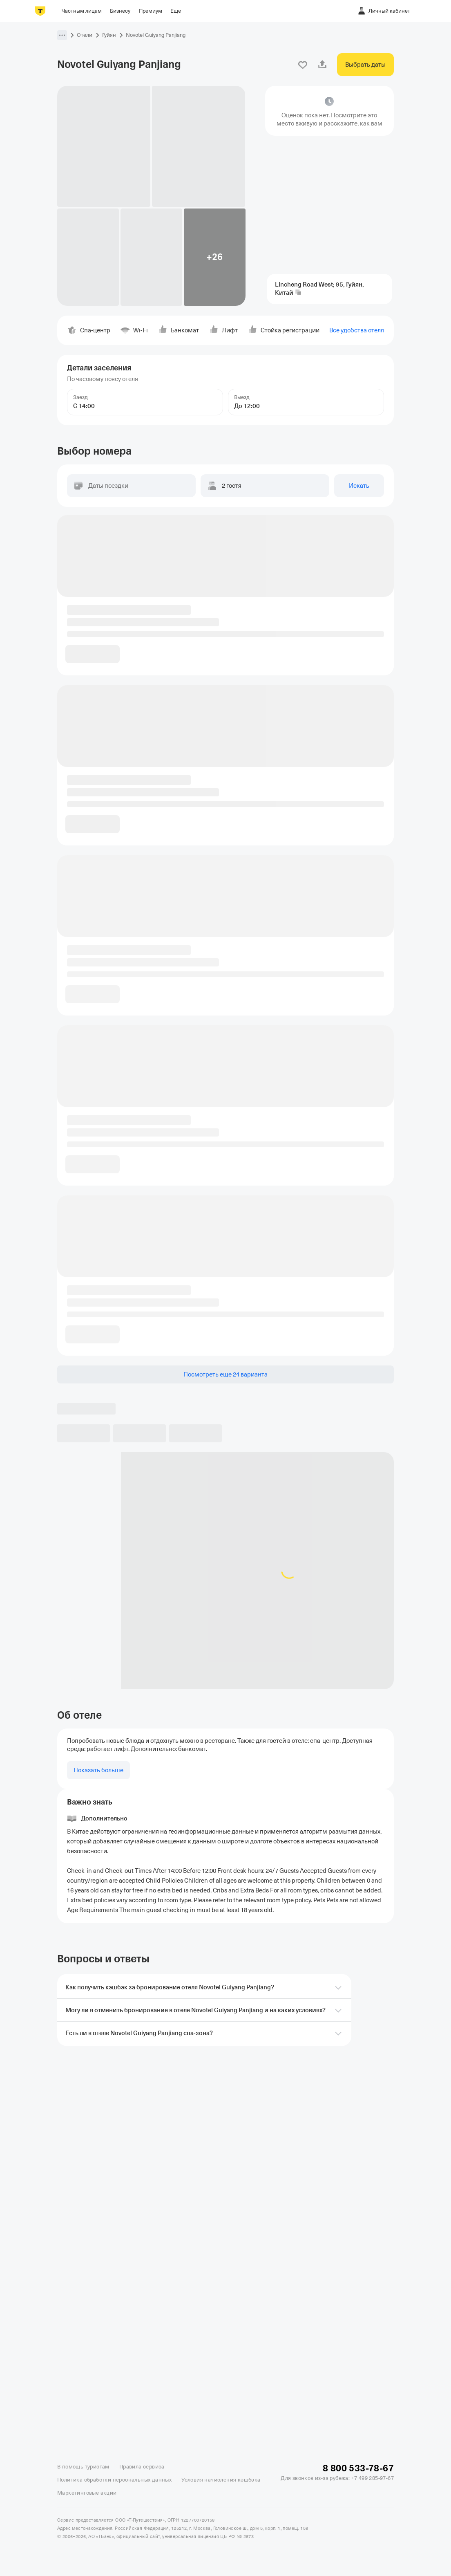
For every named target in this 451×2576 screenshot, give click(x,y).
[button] (62, 35)
